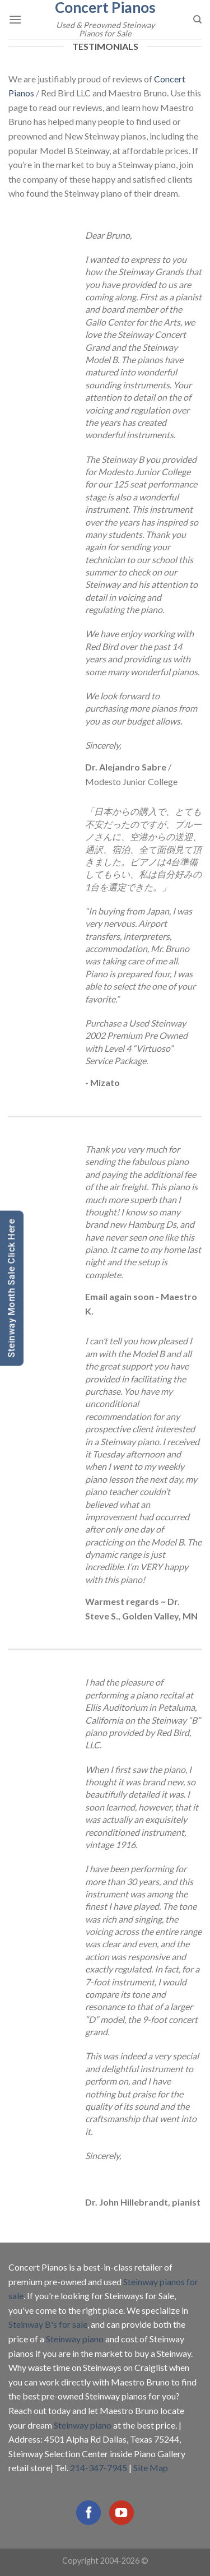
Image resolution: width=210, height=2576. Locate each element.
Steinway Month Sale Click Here (11, 1288)
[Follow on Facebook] (88, 2512)
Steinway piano (75, 2338)
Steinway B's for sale (47, 2324)
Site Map (150, 2467)
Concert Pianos (105, 7)
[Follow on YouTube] (121, 2512)
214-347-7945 (98, 2467)
